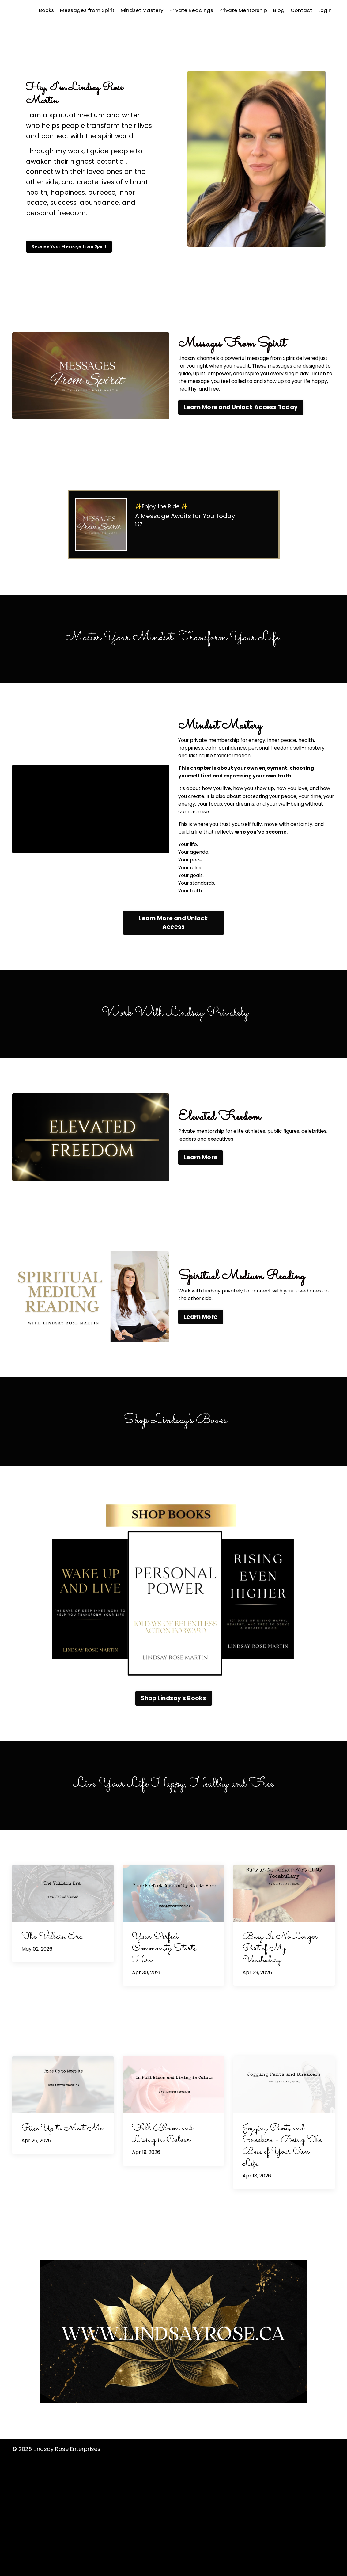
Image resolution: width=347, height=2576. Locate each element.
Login (325, 10)
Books (32, 10)
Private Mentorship (239, 10)
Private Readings (185, 10)
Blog (277, 10)
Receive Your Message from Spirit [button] (83, 248)
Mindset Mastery (133, 10)
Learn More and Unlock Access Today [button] (241, 440)
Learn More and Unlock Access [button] (173, 1038)
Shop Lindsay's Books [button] (173, 1814)
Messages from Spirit (76, 10)
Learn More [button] (201, 1276)
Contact (300, 10)
